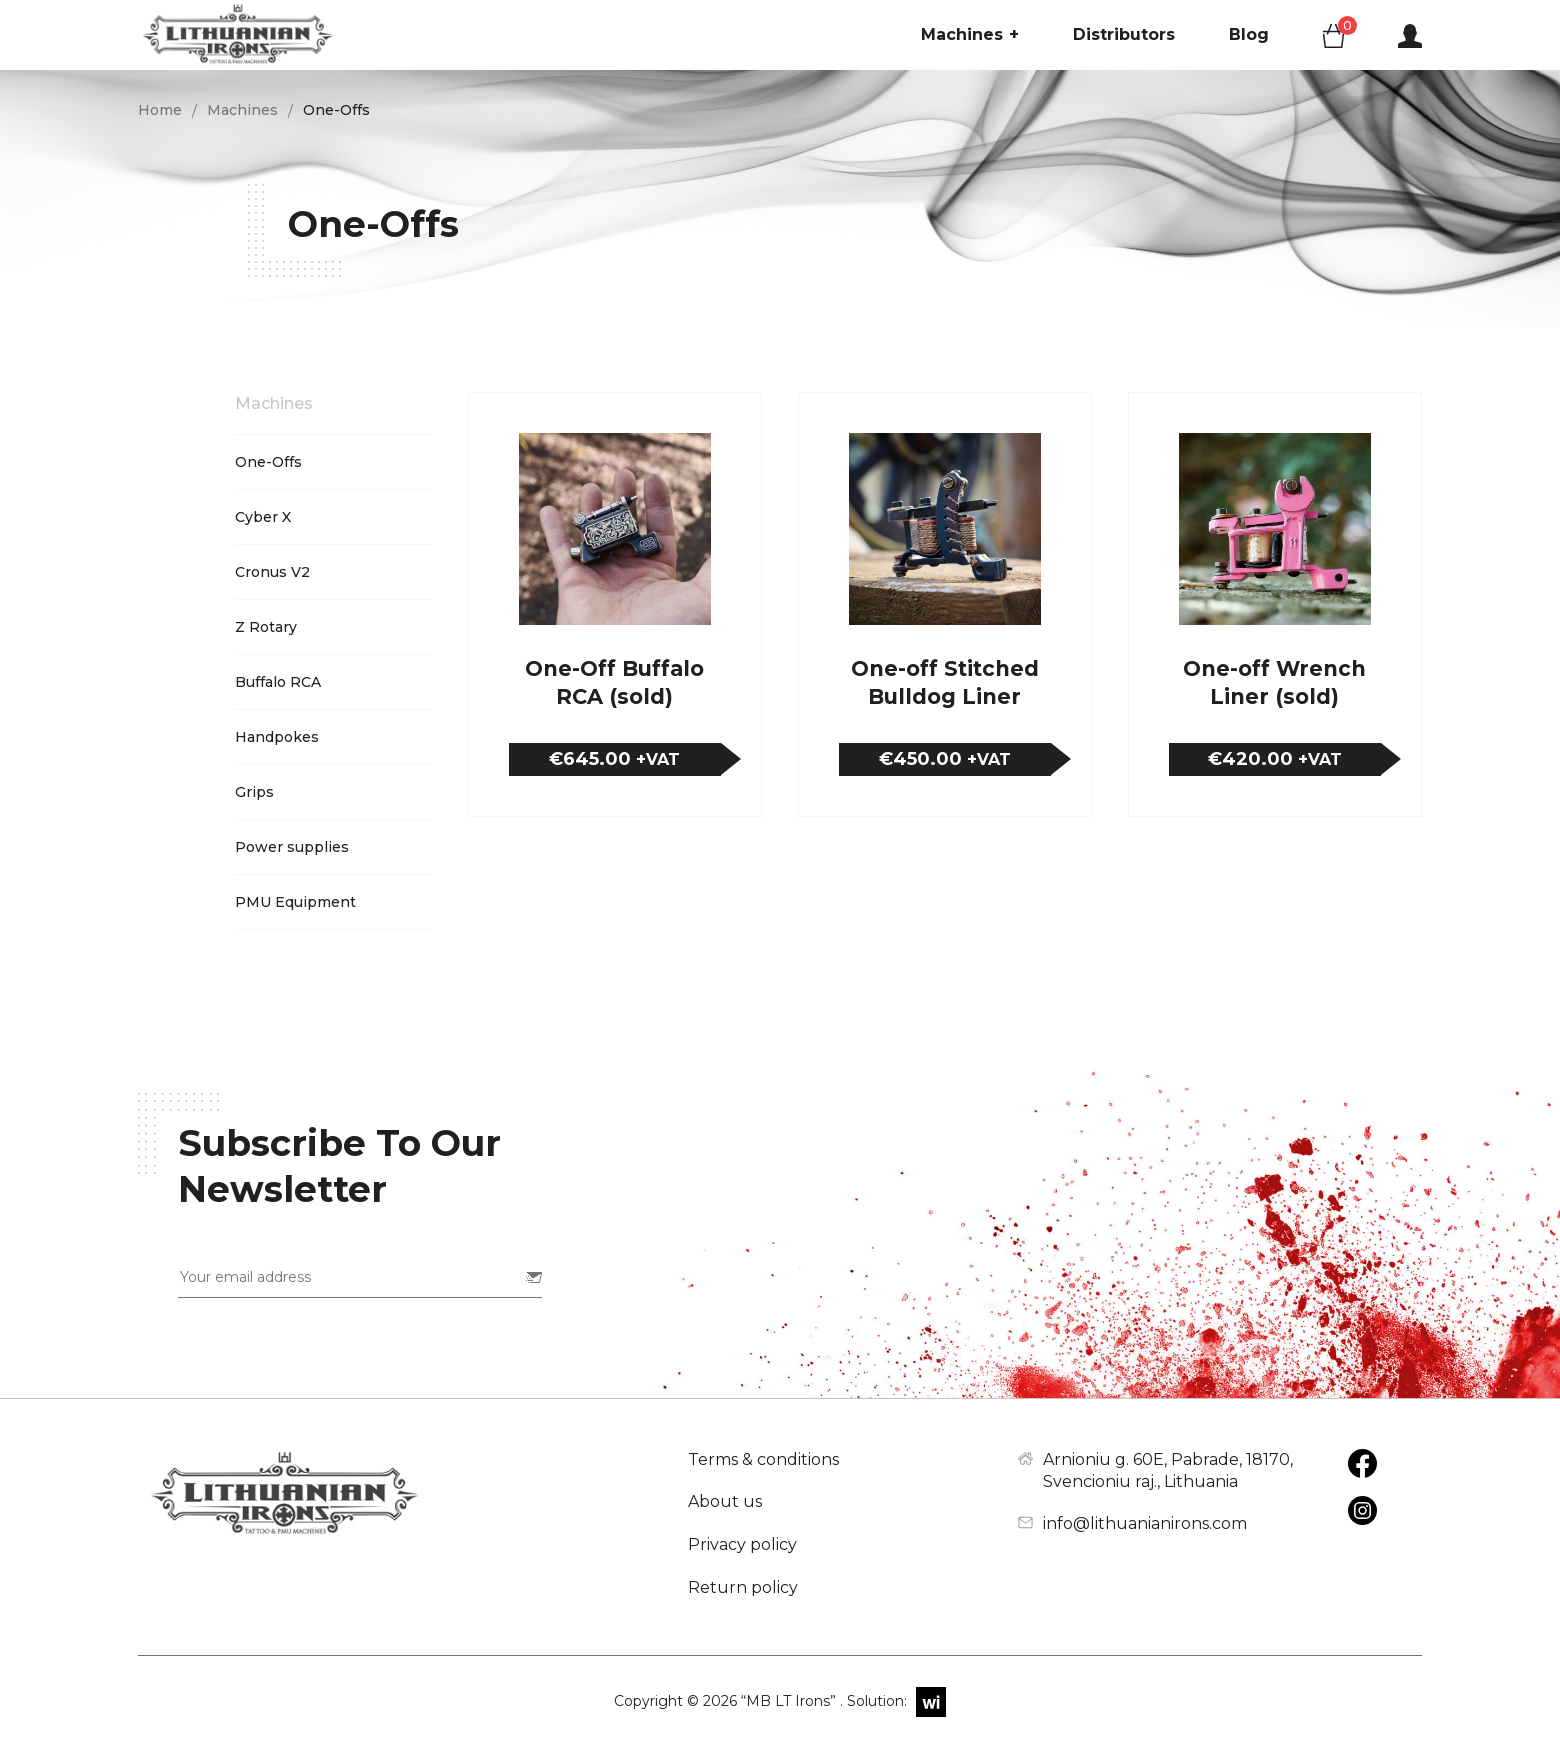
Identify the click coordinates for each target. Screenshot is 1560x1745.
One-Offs (268, 462)
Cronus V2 (272, 572)
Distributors (1124, 34)
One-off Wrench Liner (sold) (1274, 682)
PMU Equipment (295, 902)
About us (725, 1501)
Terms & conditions (763, 1459)
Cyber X (263, 517)
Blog (1249, 34)
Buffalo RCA (278, 682)
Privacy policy (742, 1544)
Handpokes (277, 737)
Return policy (743, 1587)
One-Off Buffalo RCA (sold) (614, 682)
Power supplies (292, 847)
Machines (970, 35)
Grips (254, 792)
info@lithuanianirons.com (1145, 1523)
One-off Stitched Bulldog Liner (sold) (945, 682)
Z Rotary (266, 627)
